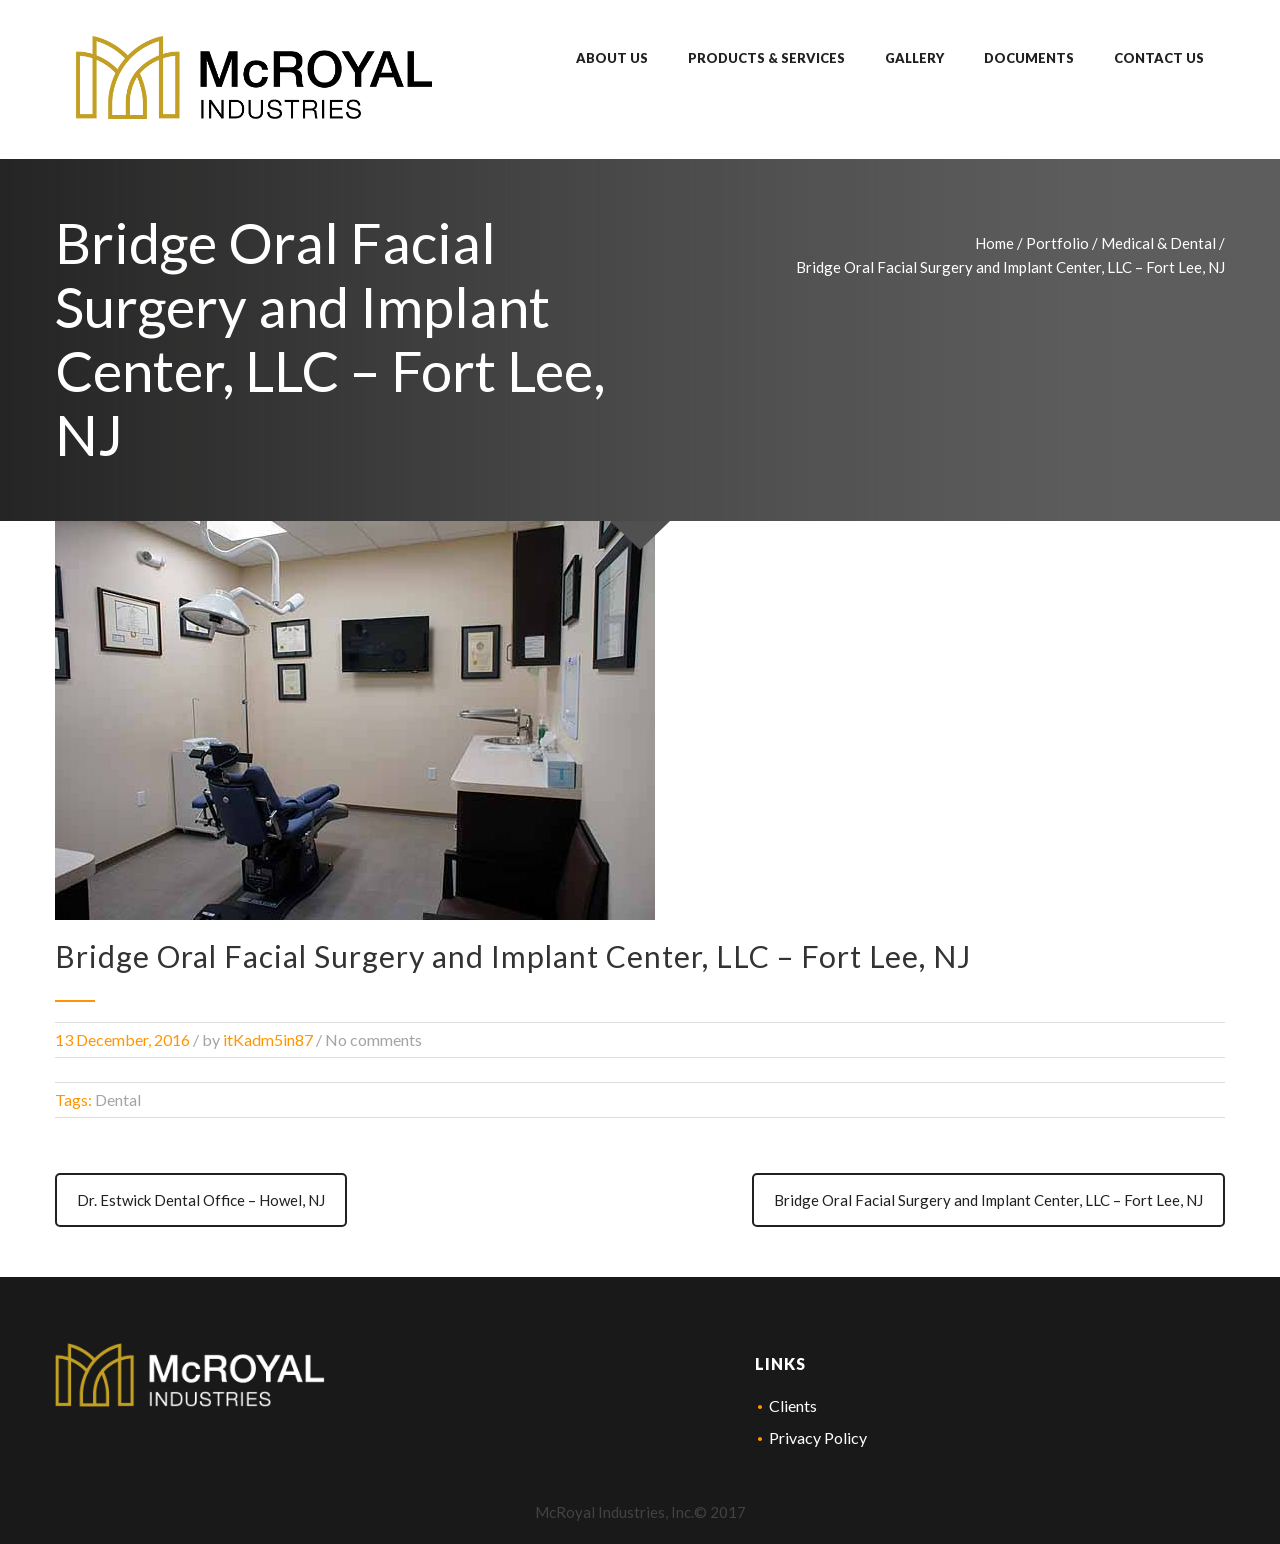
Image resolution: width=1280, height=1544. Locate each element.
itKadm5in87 (268, 1039)
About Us (612, 58)
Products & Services (766, 58)
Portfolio (1057, 243)
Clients (793, 1405)
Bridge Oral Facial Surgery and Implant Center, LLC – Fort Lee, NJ (988, 1200)
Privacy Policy (818, 1437)
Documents (1029, 58)
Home (994, 243)
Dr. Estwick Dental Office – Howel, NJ (201, 1200)
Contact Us (1159, 58)
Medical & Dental (1158, 243)
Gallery (914, 58)
